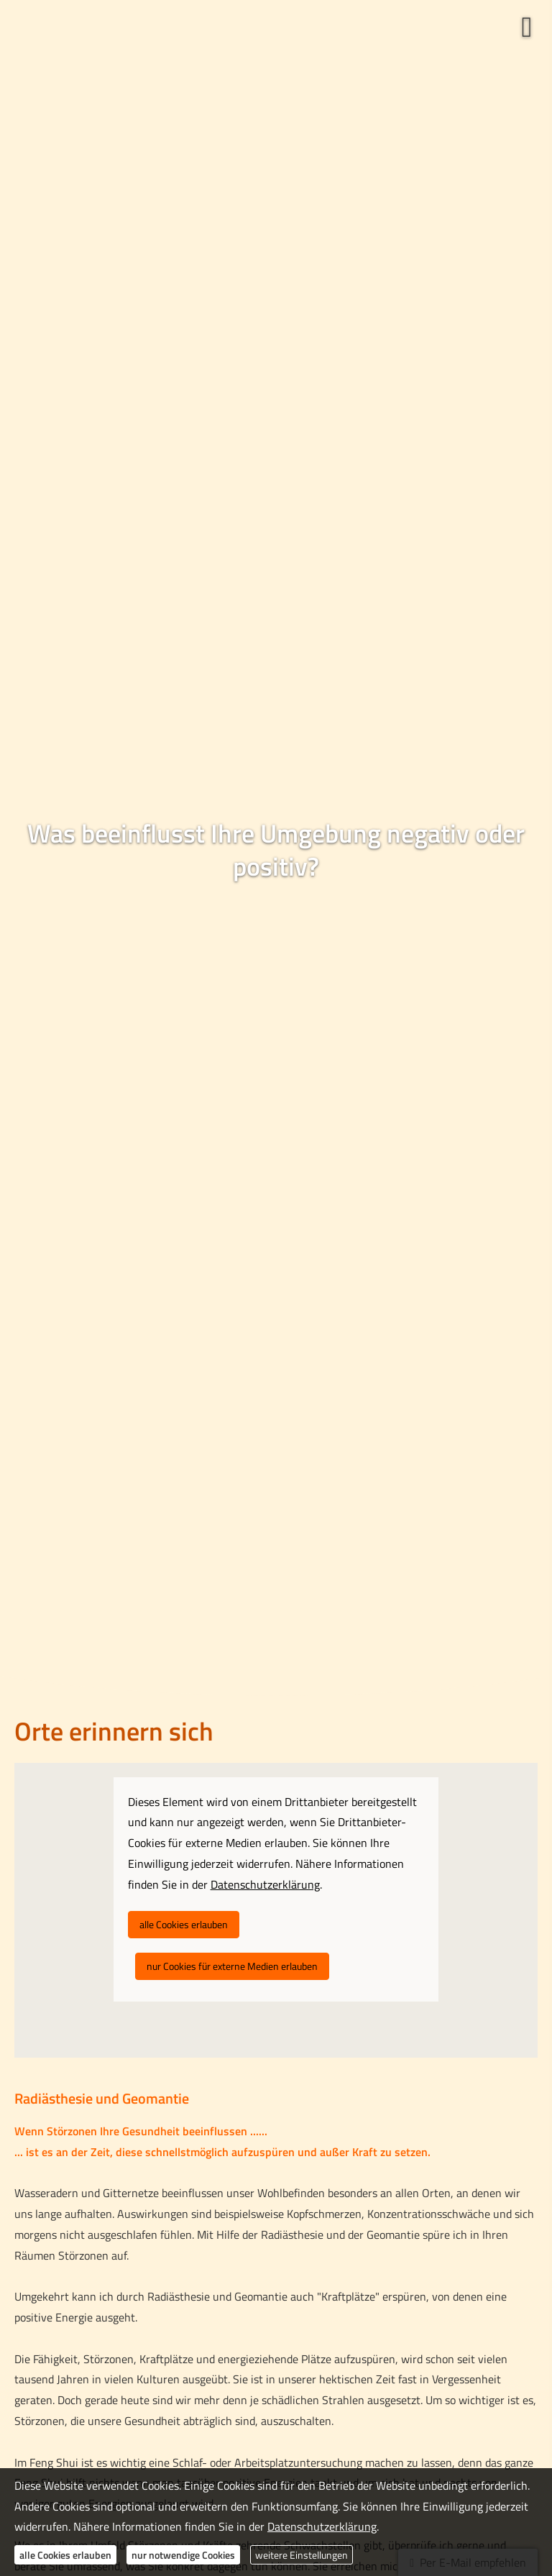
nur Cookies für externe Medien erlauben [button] (232, 1966)
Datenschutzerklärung (322, 2526)
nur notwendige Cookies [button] (183, 2554)
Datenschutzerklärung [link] (265, 1884)
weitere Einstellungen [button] (301, 2554)
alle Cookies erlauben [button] (183, 1924)
